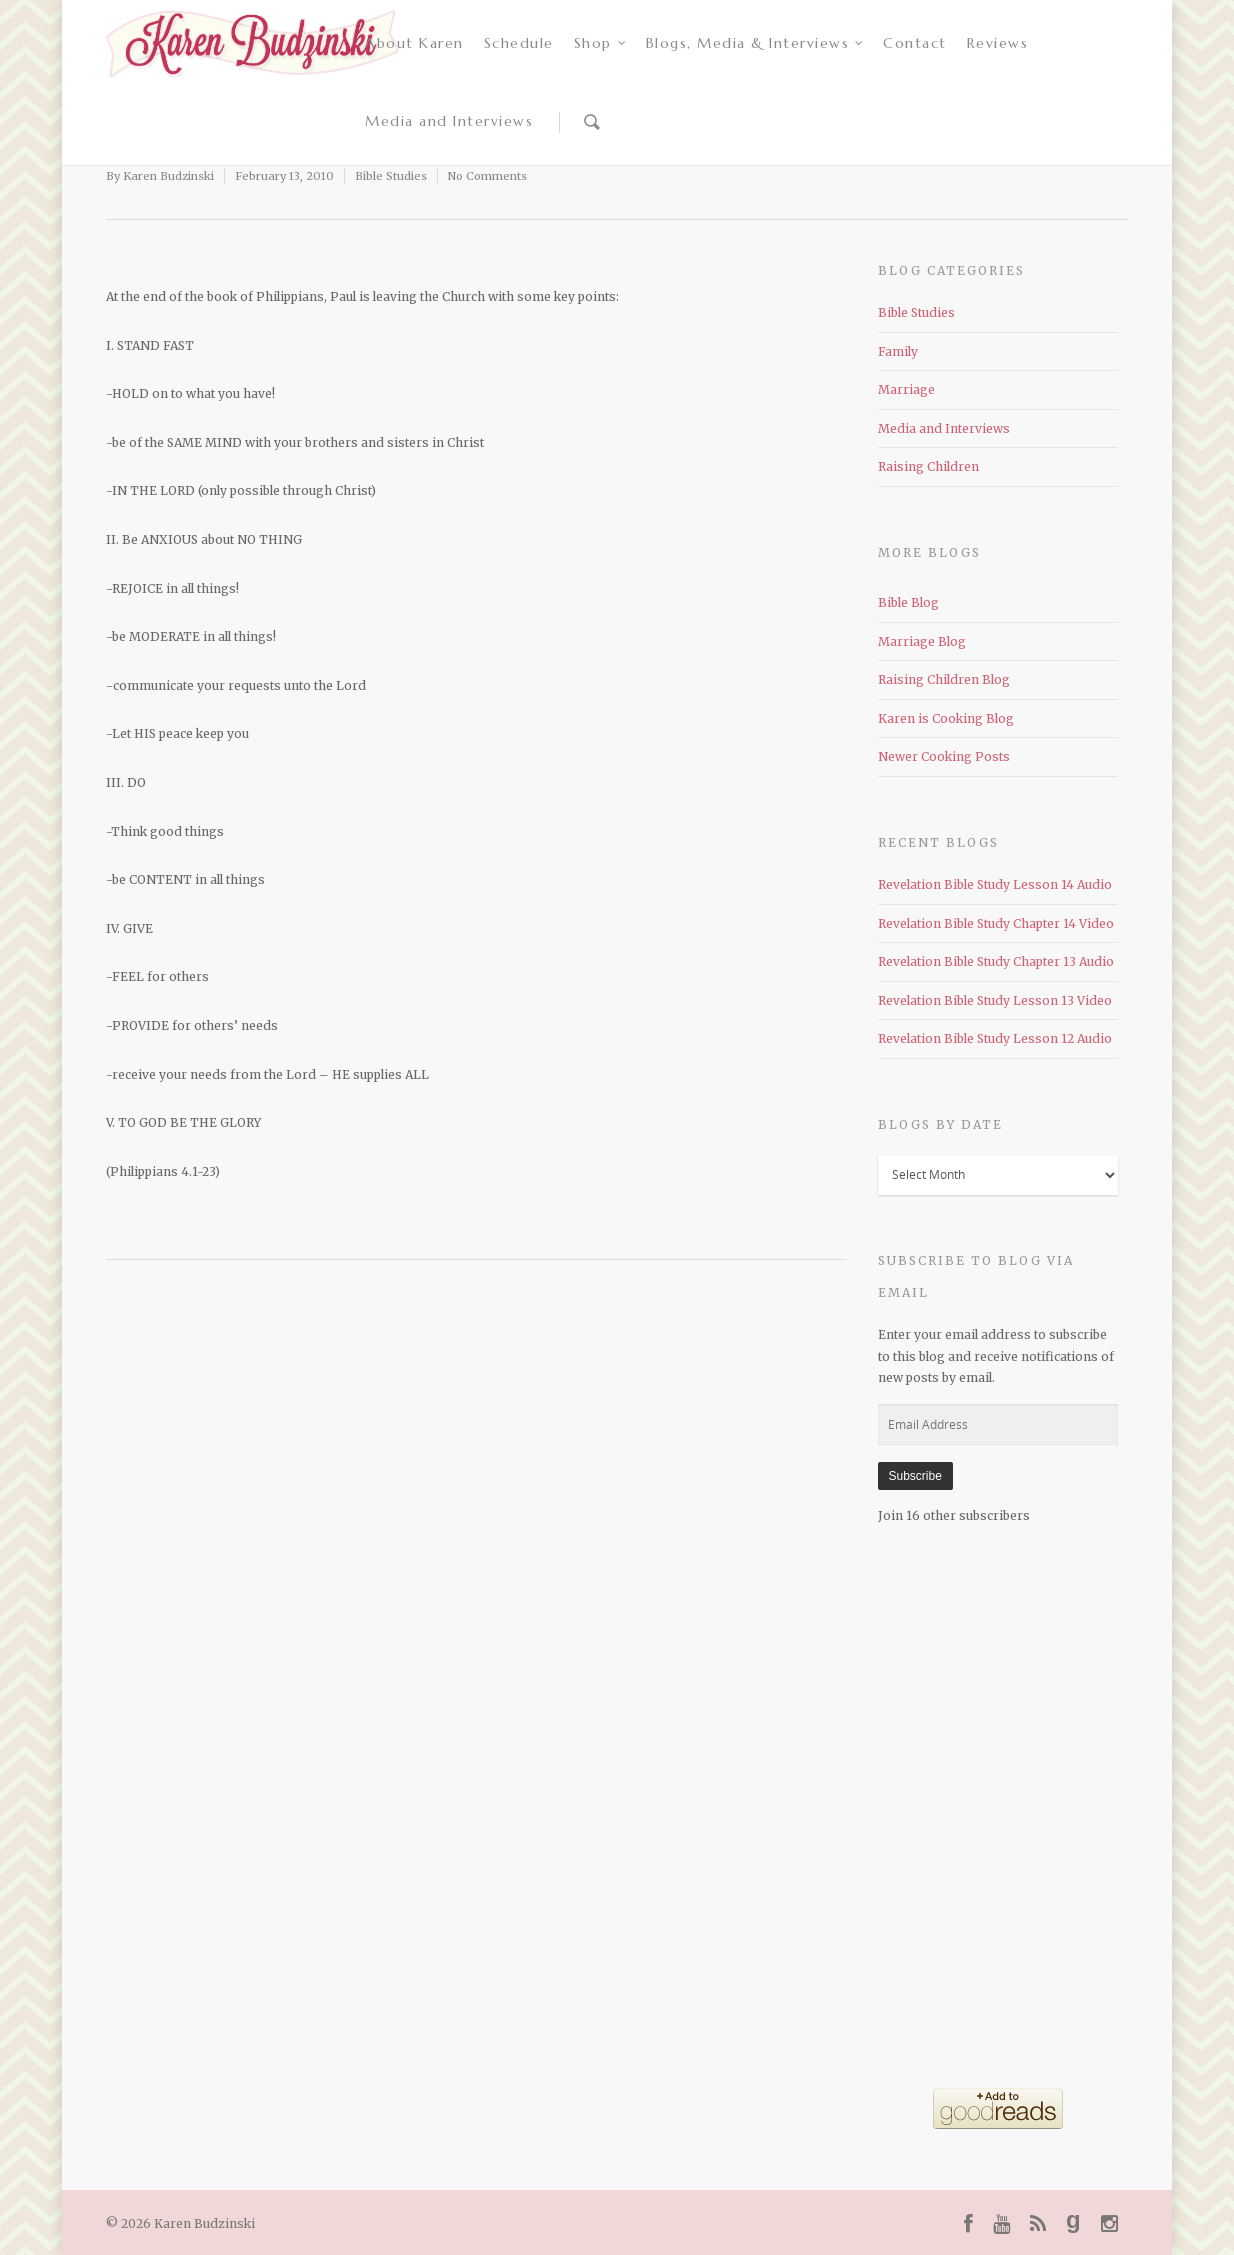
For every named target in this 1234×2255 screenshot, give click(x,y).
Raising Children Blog (944, 679)
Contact (915, 43)
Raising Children (928, 466)
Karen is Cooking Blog (946, 718)
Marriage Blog (922, 641)
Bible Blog (908, 602)
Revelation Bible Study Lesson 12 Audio (995, 1038)
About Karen (414, 43)
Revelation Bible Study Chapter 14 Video (996, 923)
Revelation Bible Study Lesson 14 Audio (995, 884)
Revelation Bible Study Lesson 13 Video (995, 1000)
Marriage (906, 389)
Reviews (998, 43)
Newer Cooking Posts (944, 756)
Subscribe (915, 1476)
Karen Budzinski (168, 176)
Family (898, 351)
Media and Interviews (449, 121)
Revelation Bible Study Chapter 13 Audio (996, 961)
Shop (601, 43)
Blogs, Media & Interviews (756, 43)
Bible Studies (391, 176)
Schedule (519, 43)
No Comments (487, 176)
